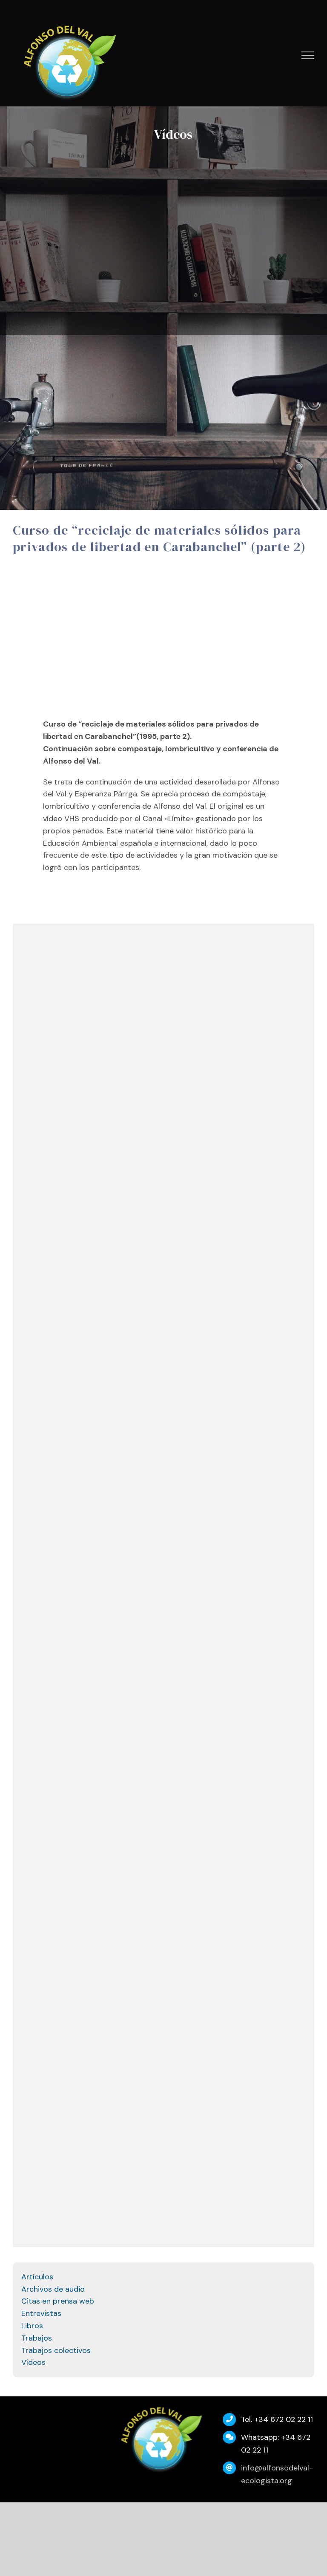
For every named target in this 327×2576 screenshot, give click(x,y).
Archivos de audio (53, 2289)
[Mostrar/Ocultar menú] (308, 55)
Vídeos (33, 2362)
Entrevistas (41, 2313)
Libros (32, 2326)
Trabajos (36, 2338)
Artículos (37, 2277)
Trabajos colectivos (56, 2350)
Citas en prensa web (57, 2301)
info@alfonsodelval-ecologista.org (277, 2474)
